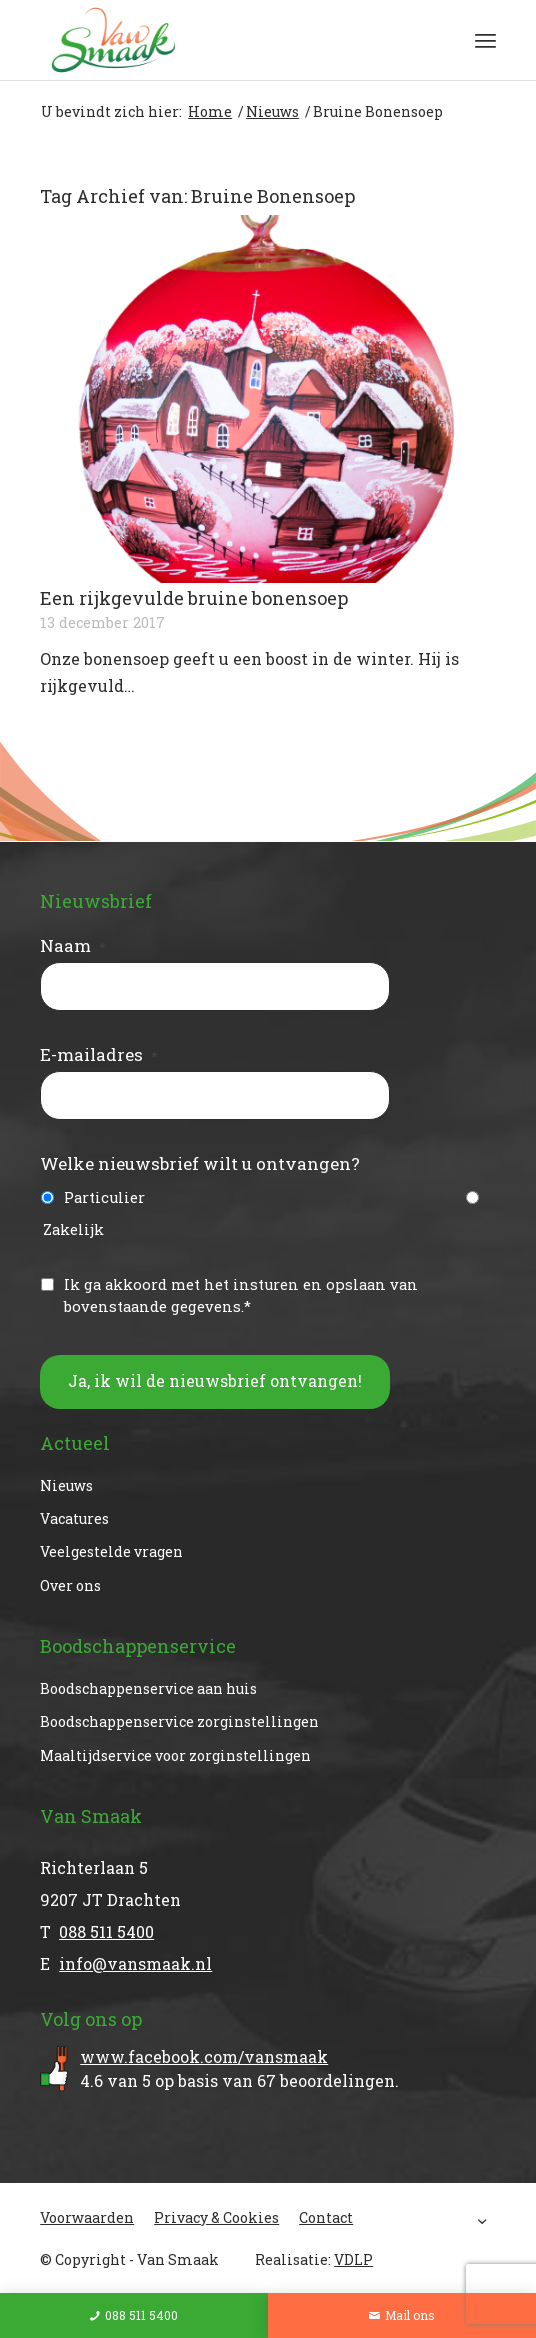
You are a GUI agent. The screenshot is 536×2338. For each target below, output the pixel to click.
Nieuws (66, 1485)
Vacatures (74, 1518)
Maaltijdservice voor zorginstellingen (175, 1755)
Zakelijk (73, 1229)
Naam (73, 946)
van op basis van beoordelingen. (288, 2068)
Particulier (104, 1197)
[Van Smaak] (222, 40)
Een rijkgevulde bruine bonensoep (194, 598)
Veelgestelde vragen (111, 1551)
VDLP (353, 2259)
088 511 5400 (106, 1931)
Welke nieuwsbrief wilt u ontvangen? (200, 1164)
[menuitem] (485, 40)
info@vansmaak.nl (135, 1963)
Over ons (70, 1585)
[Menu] (485, 40)
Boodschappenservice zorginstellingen (179, 1721)
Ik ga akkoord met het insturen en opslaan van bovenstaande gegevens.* (241, 1295)
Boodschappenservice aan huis (148, 1688)
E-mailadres (99, 1055)
